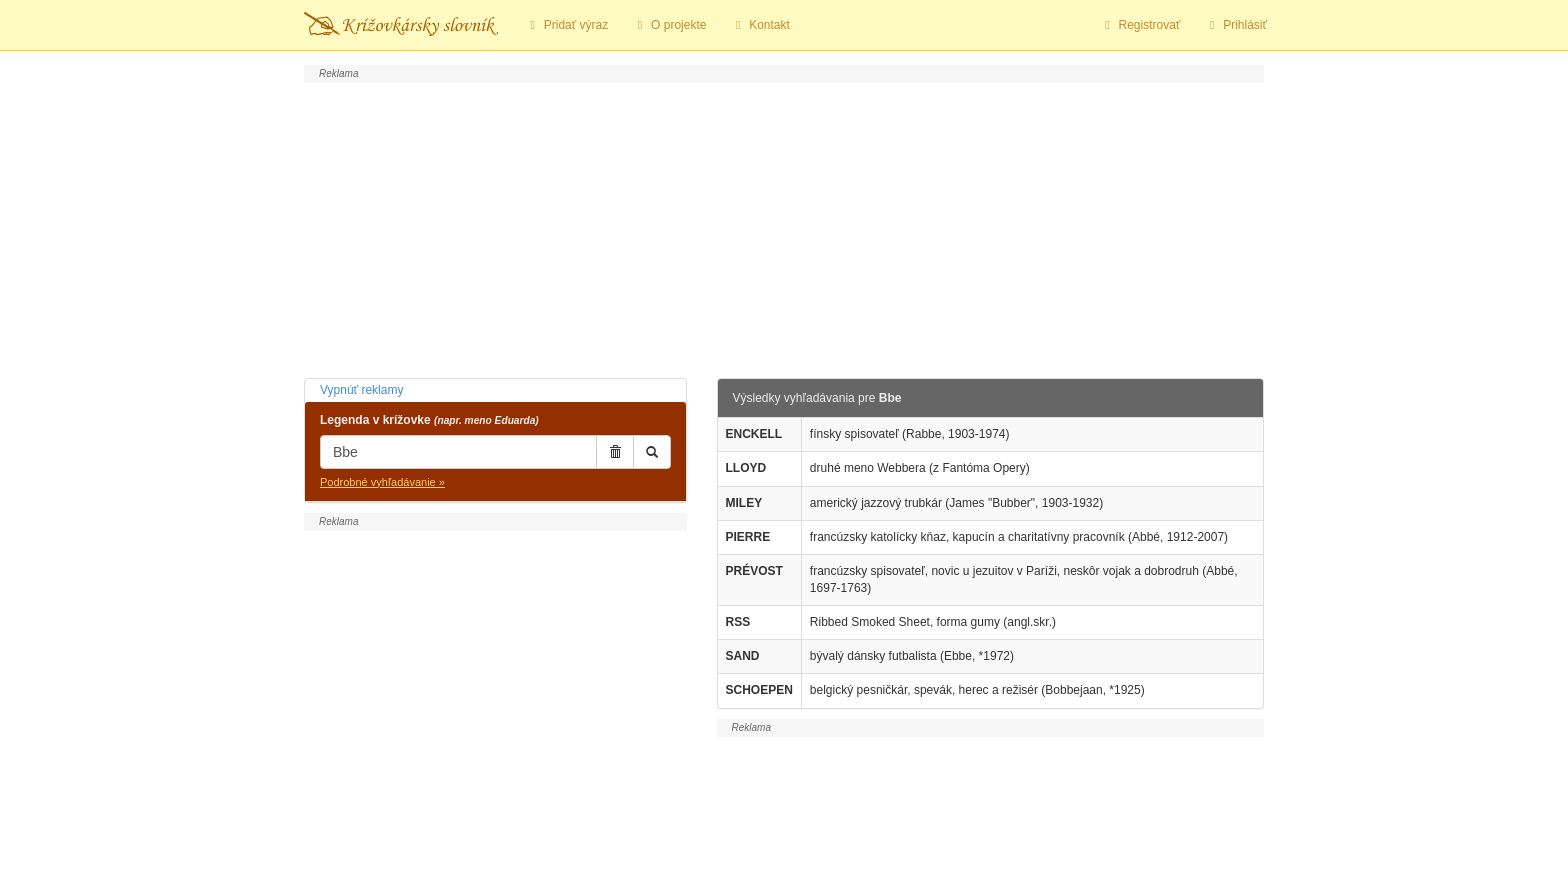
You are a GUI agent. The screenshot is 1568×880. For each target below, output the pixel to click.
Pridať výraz (566, 25)
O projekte (669, 25)
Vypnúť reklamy (361, 390)
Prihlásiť (1235, 25)
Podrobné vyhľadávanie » (382, 482)
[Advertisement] (784, 228)
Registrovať (1140, 25)
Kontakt (759, 25)
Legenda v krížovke (429, 420)
